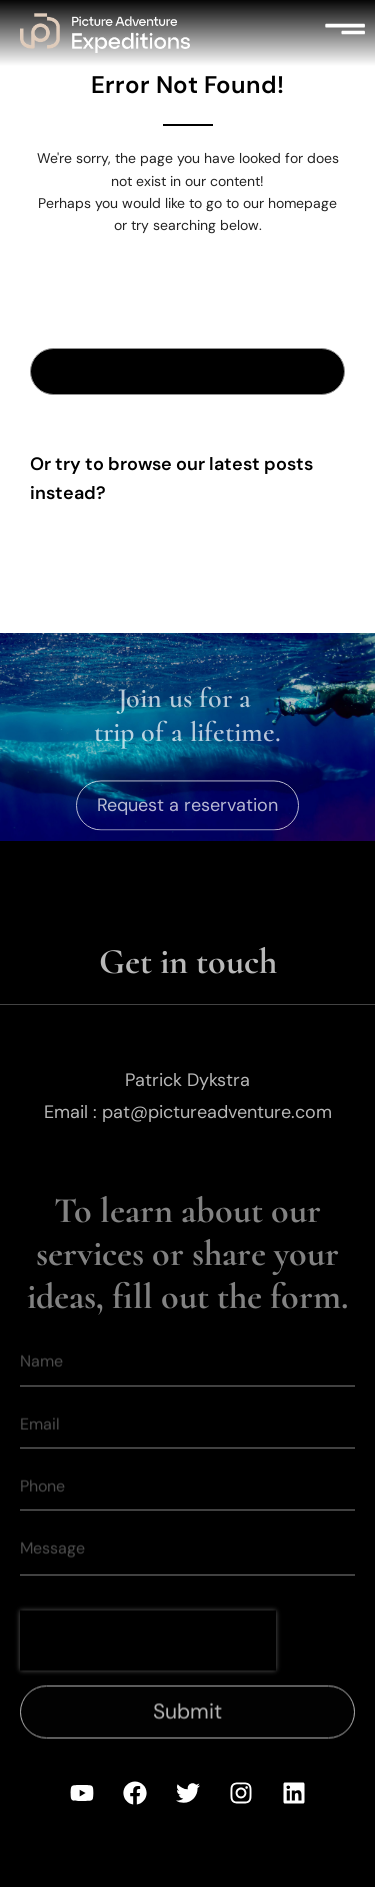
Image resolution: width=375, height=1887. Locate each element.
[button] (345, 33)
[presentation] (148, 1661)
